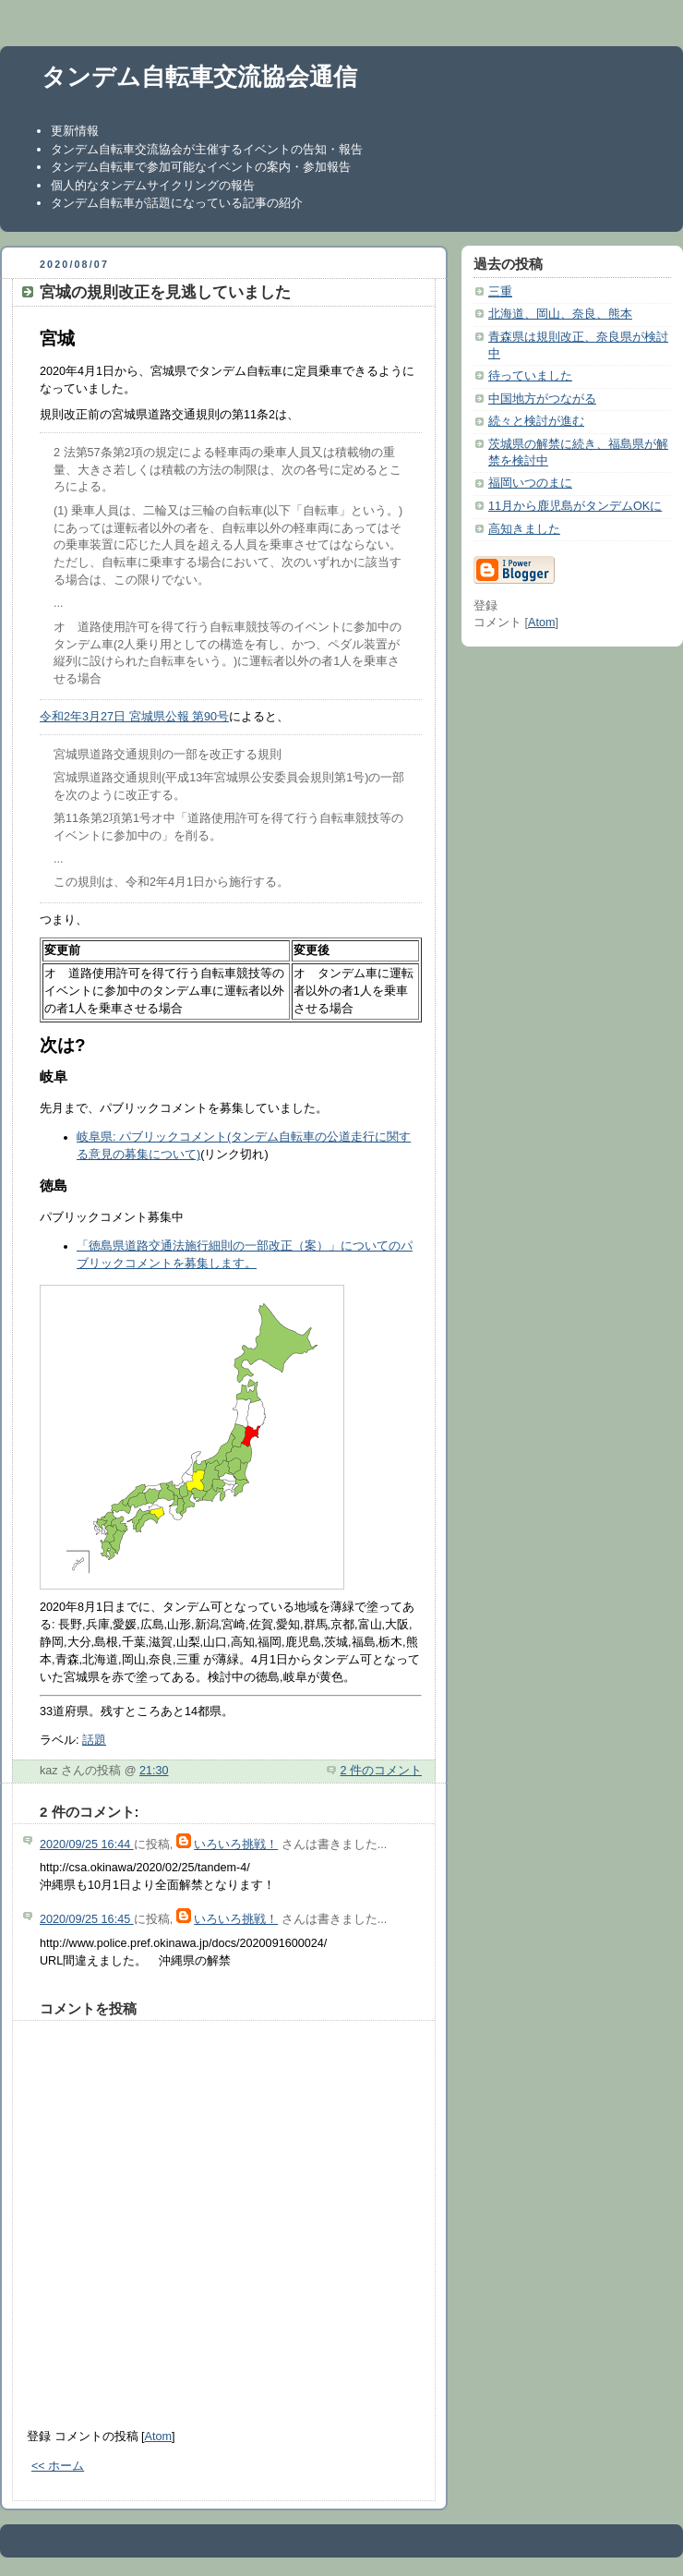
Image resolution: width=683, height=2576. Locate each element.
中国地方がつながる (542, 399)
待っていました (530, 375)
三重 (500, 291)
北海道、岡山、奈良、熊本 (560, 314)
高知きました (524, 529)
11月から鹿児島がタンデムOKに (575, 506)
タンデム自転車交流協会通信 (199, 77)
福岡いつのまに (530, 483)
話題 (94, 1740)
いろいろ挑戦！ (236, 1844)
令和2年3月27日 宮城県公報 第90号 (134, 716)
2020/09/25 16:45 (87, 1919)
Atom (158, 2436)
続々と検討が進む (536, 421)
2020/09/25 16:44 (87, 1844)
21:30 (154, 1770)
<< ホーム (57, 2466)
